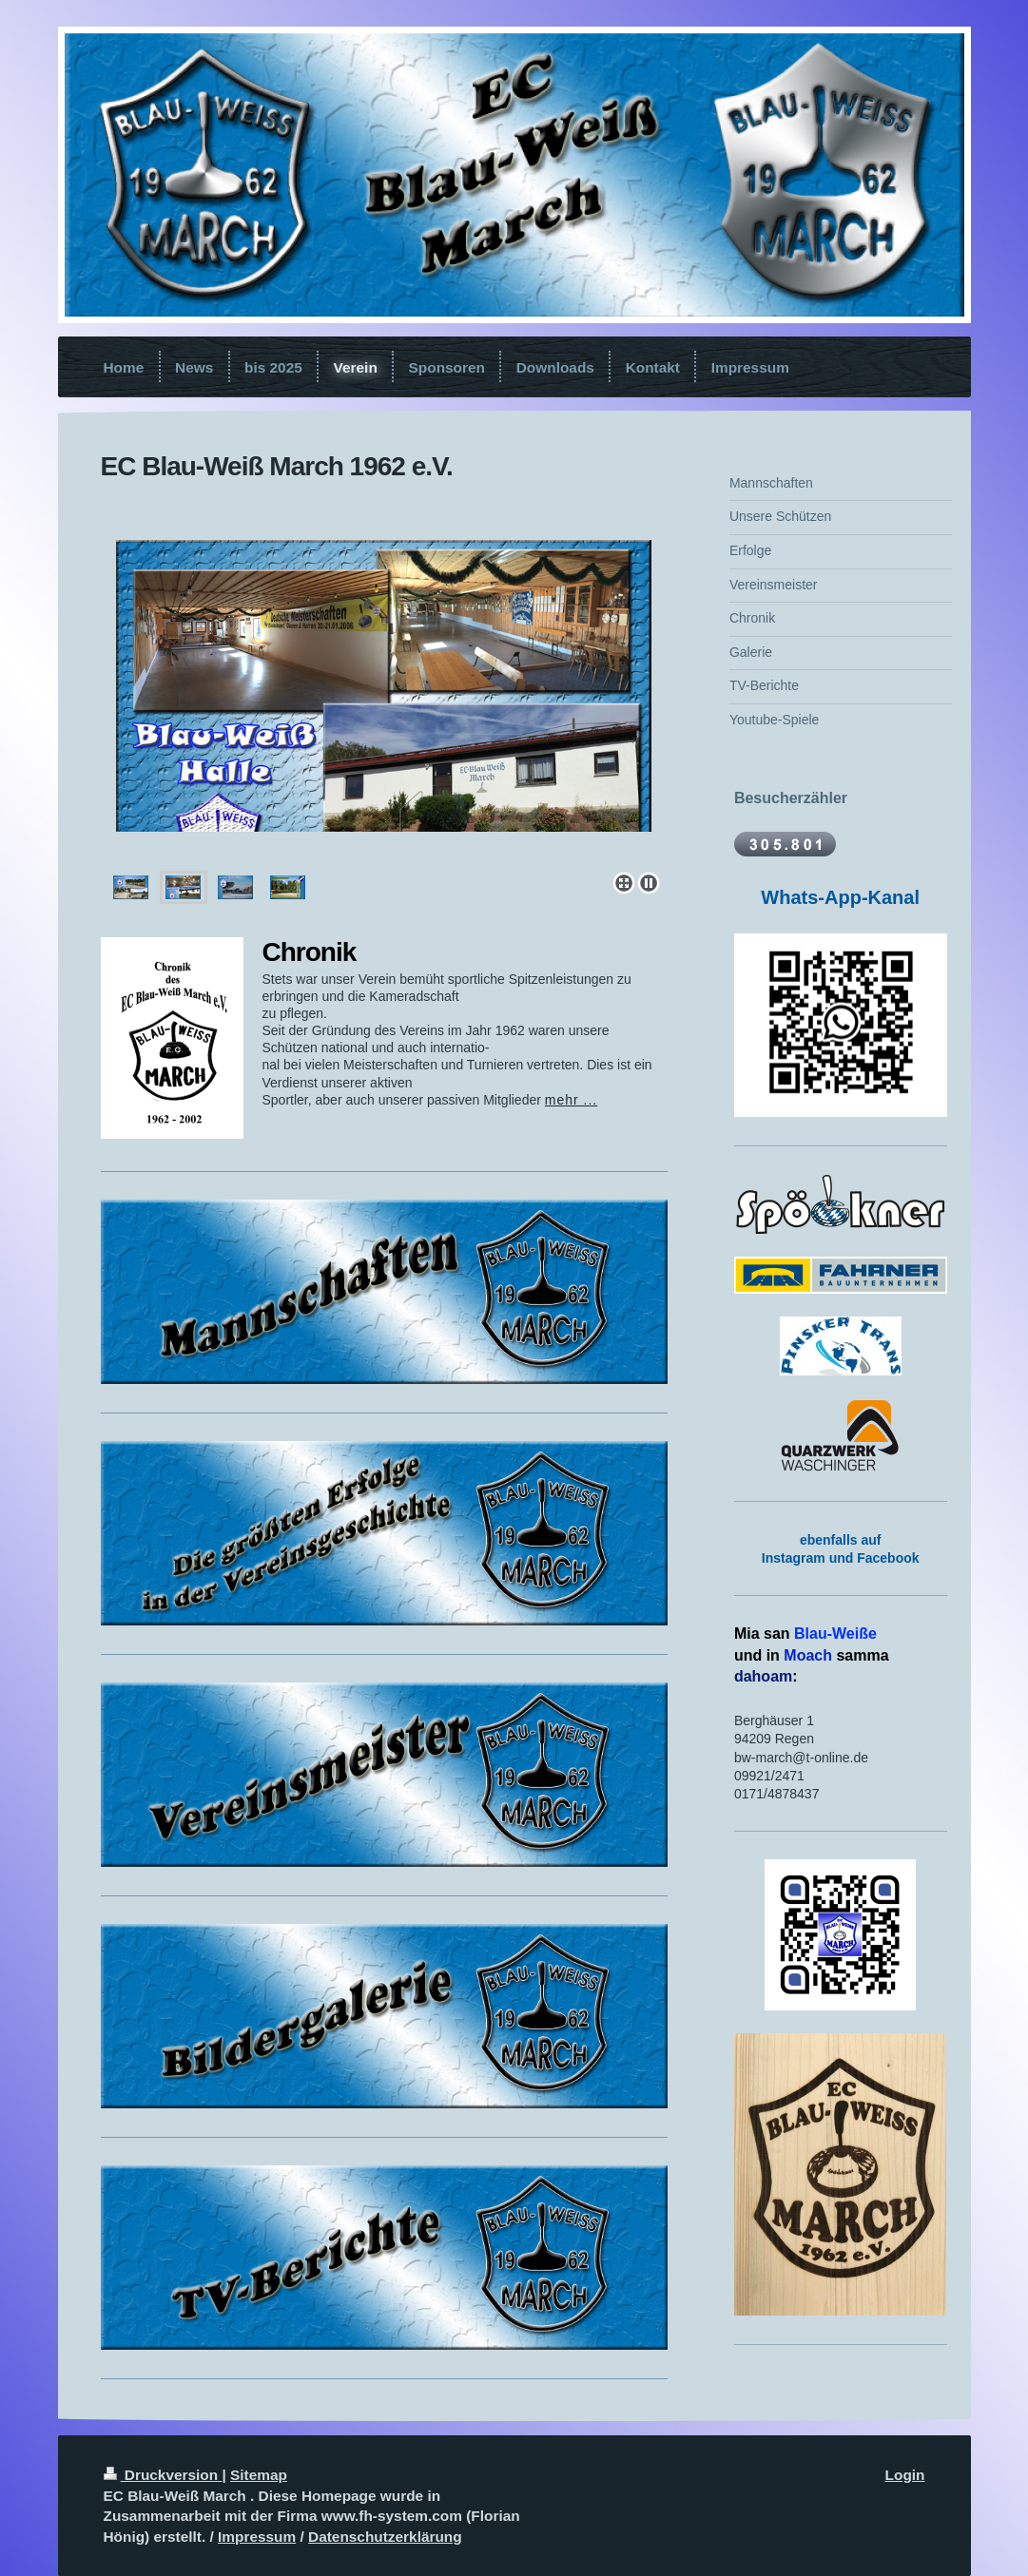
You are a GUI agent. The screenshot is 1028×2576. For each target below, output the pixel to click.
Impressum (257, 2536)
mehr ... (571, 1099)
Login (905, 2475)
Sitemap (258, 2475)
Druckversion (163, 2475)
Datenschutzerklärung (385, 2536)
